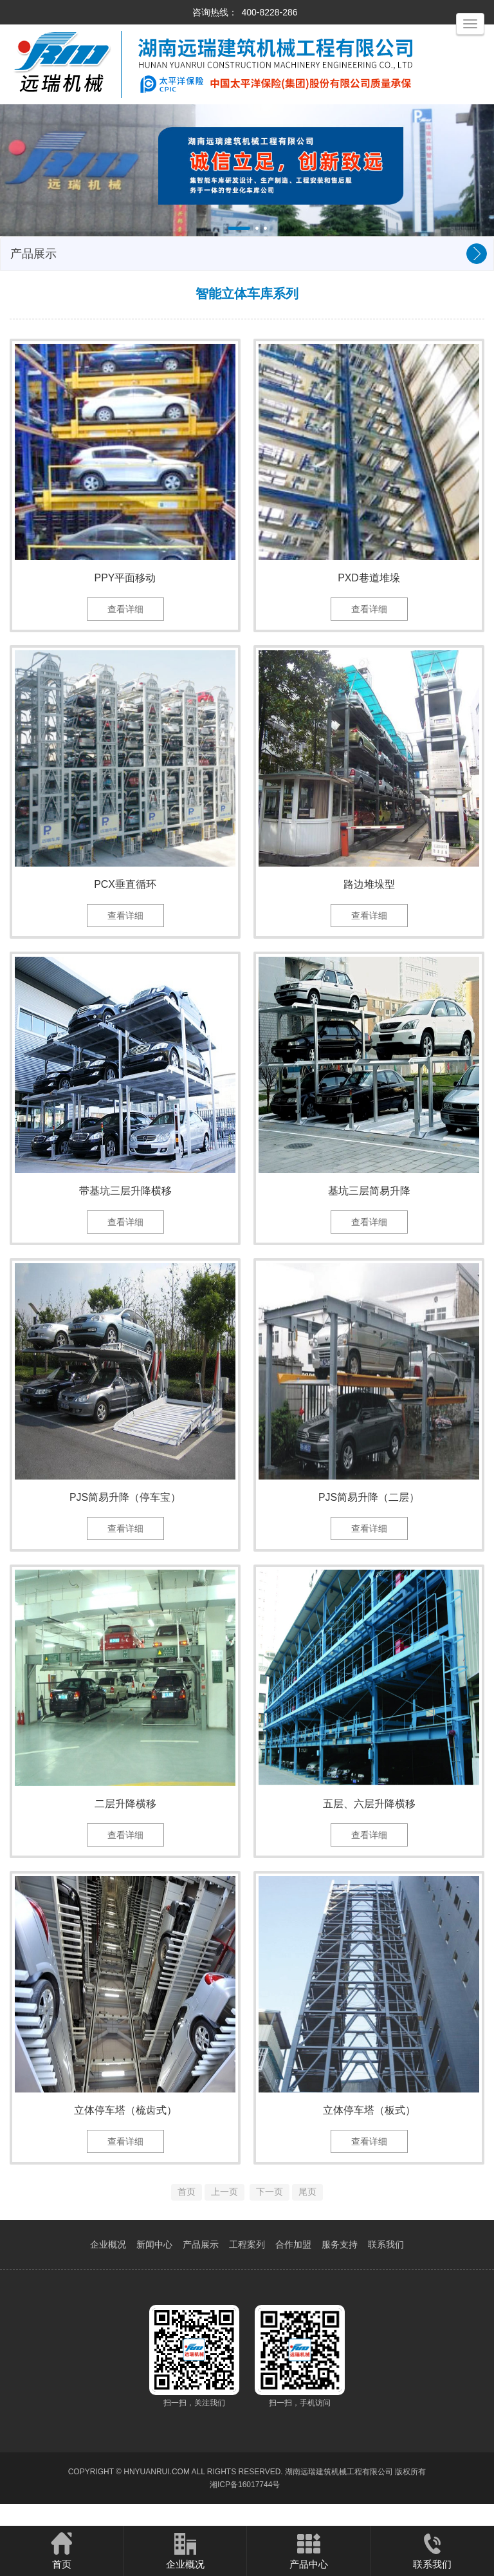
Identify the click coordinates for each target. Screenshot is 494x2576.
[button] (239, 228)
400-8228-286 (269, 12)
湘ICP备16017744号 (245, 2511)
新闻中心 (154, 2271)
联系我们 (386, 2271)
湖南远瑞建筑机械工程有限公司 (339, 2498)
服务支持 (340, 2271)
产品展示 (201, 2271)
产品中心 (308, 2550)
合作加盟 (293, 2271)
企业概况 (108, 2271)
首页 (61, 2550)
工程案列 (247, 2271)
